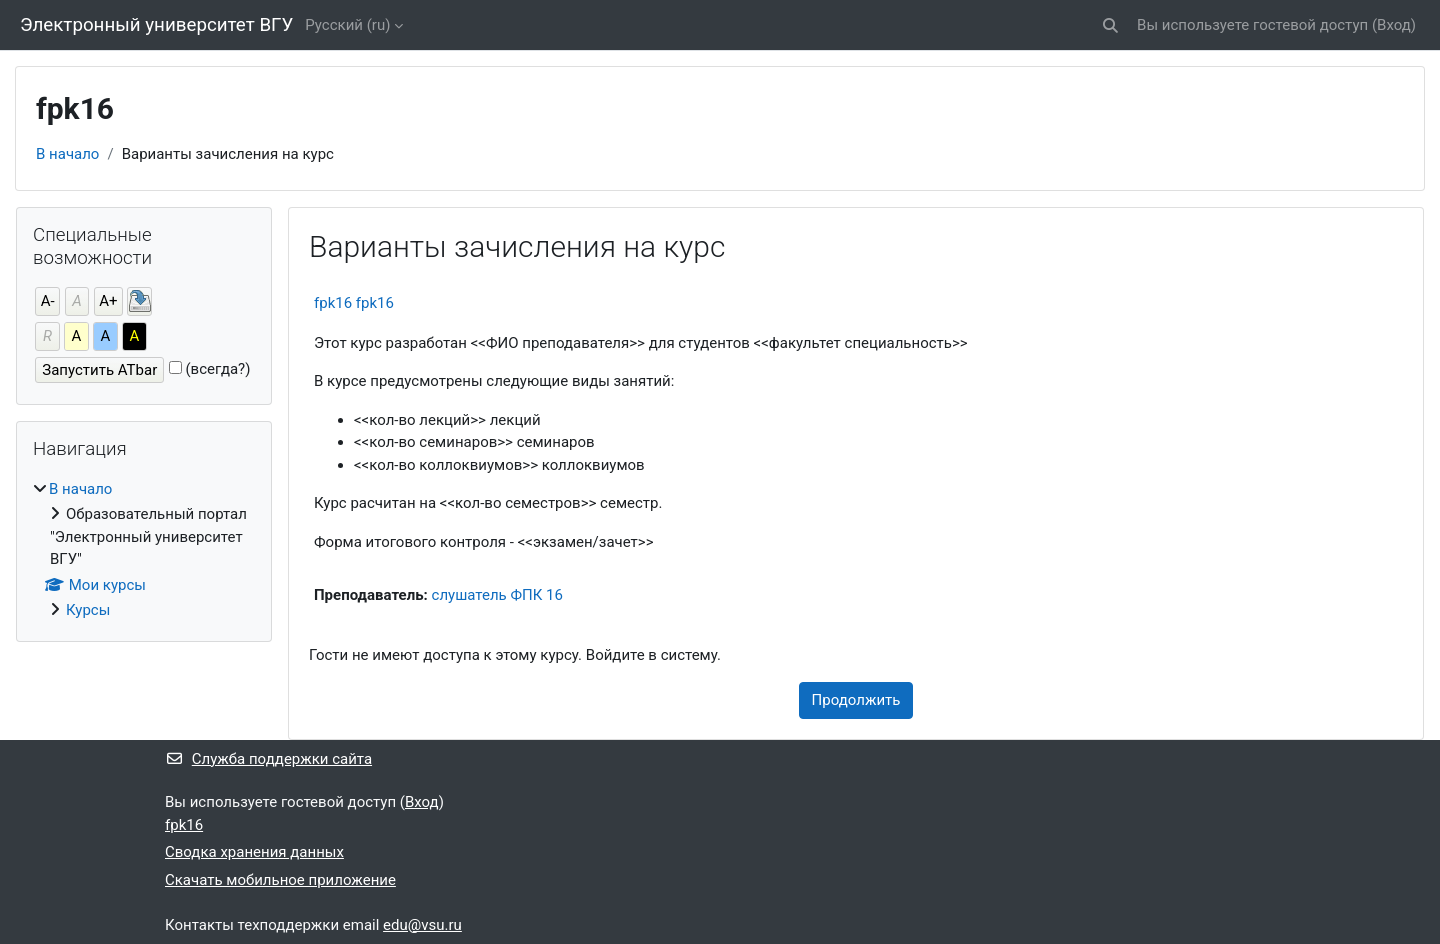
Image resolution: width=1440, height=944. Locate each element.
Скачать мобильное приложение (280, 880)
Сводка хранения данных (254, 852)
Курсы (88, 610)
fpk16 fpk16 (354, 303)
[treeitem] (144, 550)
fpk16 (184, 825)
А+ (108, 301)
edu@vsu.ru (422, 925)
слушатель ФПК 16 (497, 595)
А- (48, 301)
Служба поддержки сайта (268, 759)
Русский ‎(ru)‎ (347, 25)
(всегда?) (217, 369)
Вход (1394, 25)
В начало (67, 154)
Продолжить (856, 700)
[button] (1110, 25)
